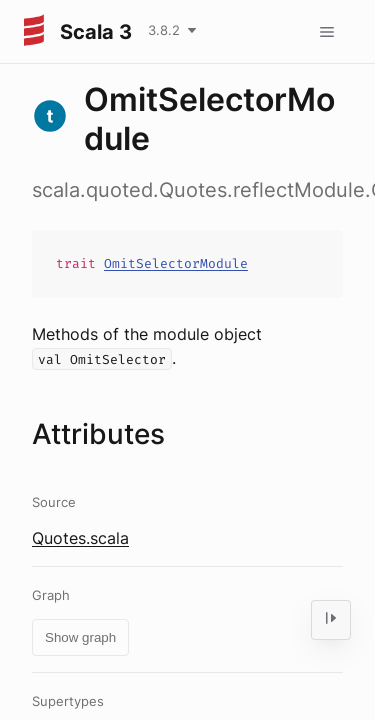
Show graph (80, 637)
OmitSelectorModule (176, 263)
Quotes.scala (80, 538)
